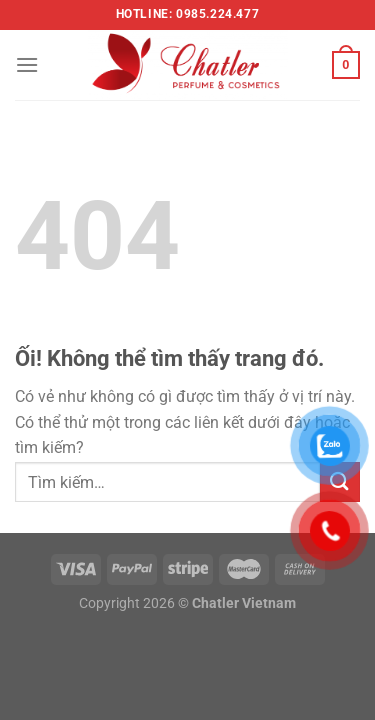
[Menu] (27, 64)
